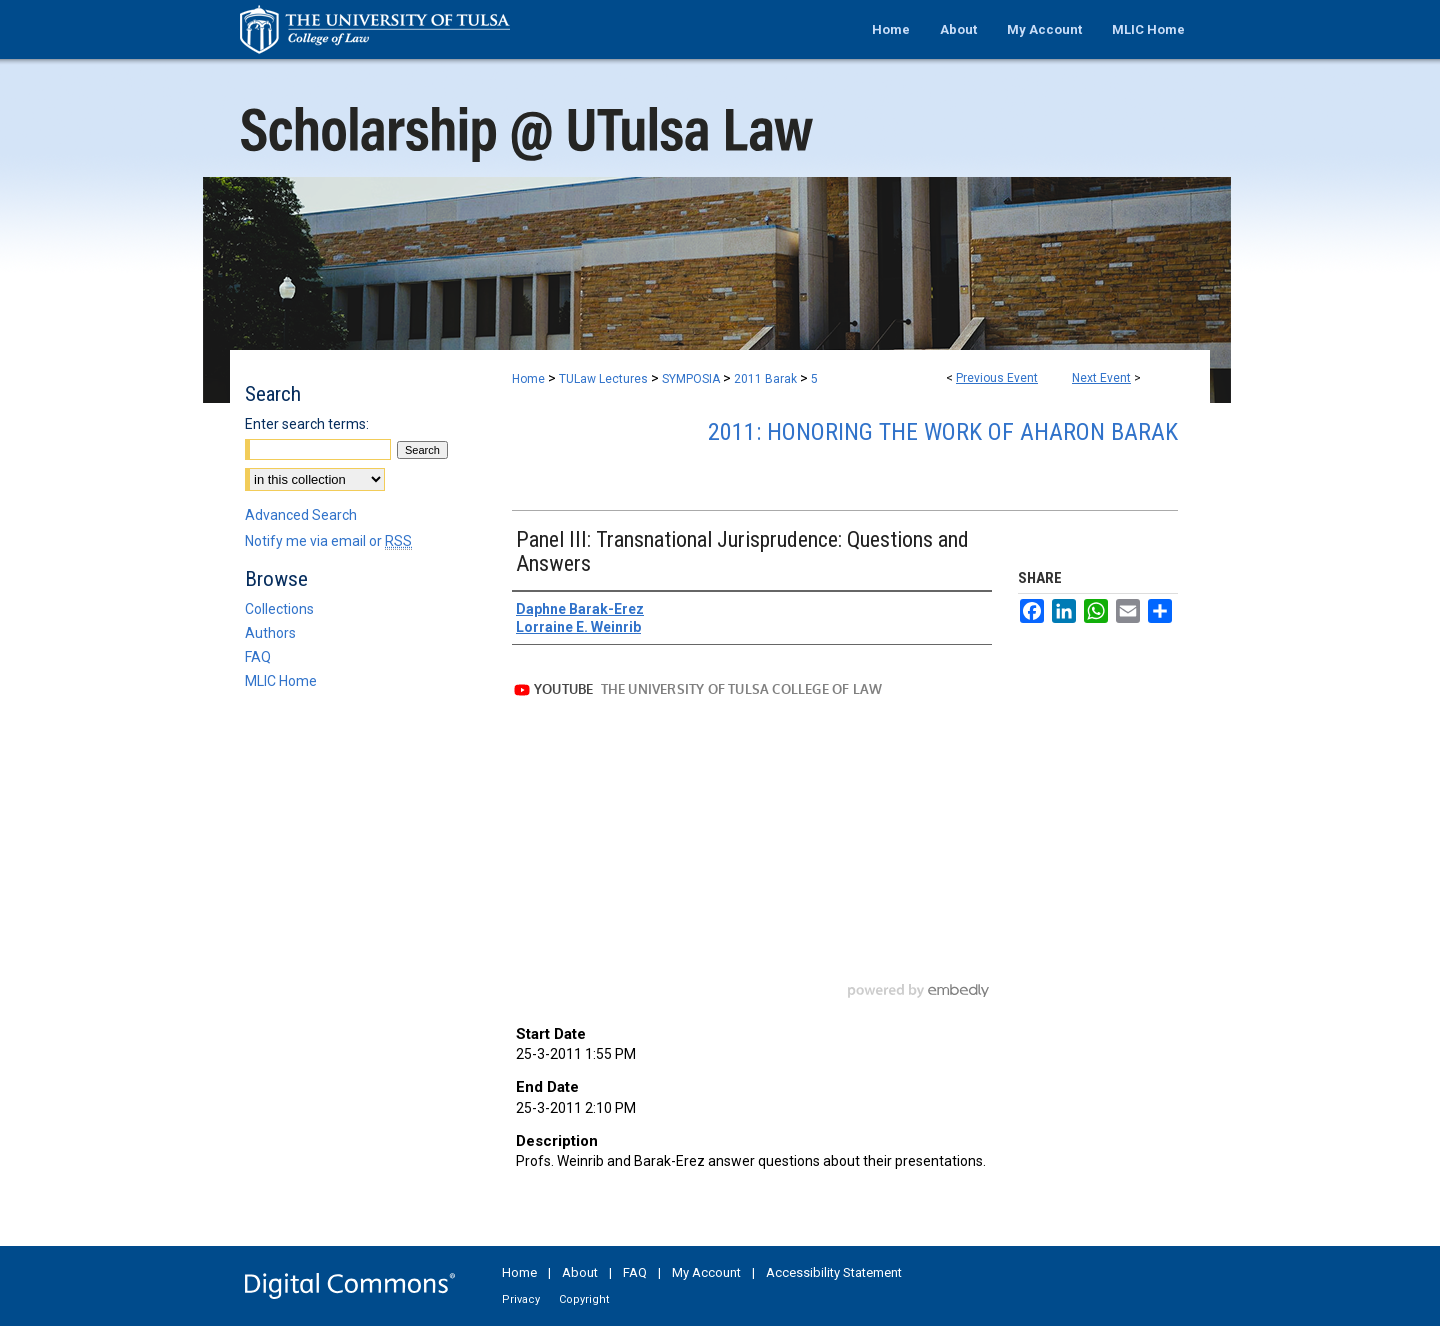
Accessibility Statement (834, 1272)
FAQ (258, 657)
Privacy (521, 1299)
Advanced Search (301, 515)
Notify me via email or (328, 541)
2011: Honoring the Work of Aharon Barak (943, 432)
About (580, 1272)
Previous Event (997, 378)
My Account (706, 1272)
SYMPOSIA (692, 379)
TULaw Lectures (605, 379)
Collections (279, 609)
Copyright (584, 1299)
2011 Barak (767, 379)
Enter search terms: (307, 424)
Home (528, 379)
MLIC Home (281, 681)
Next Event (1101, 378)
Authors (270, 633)
